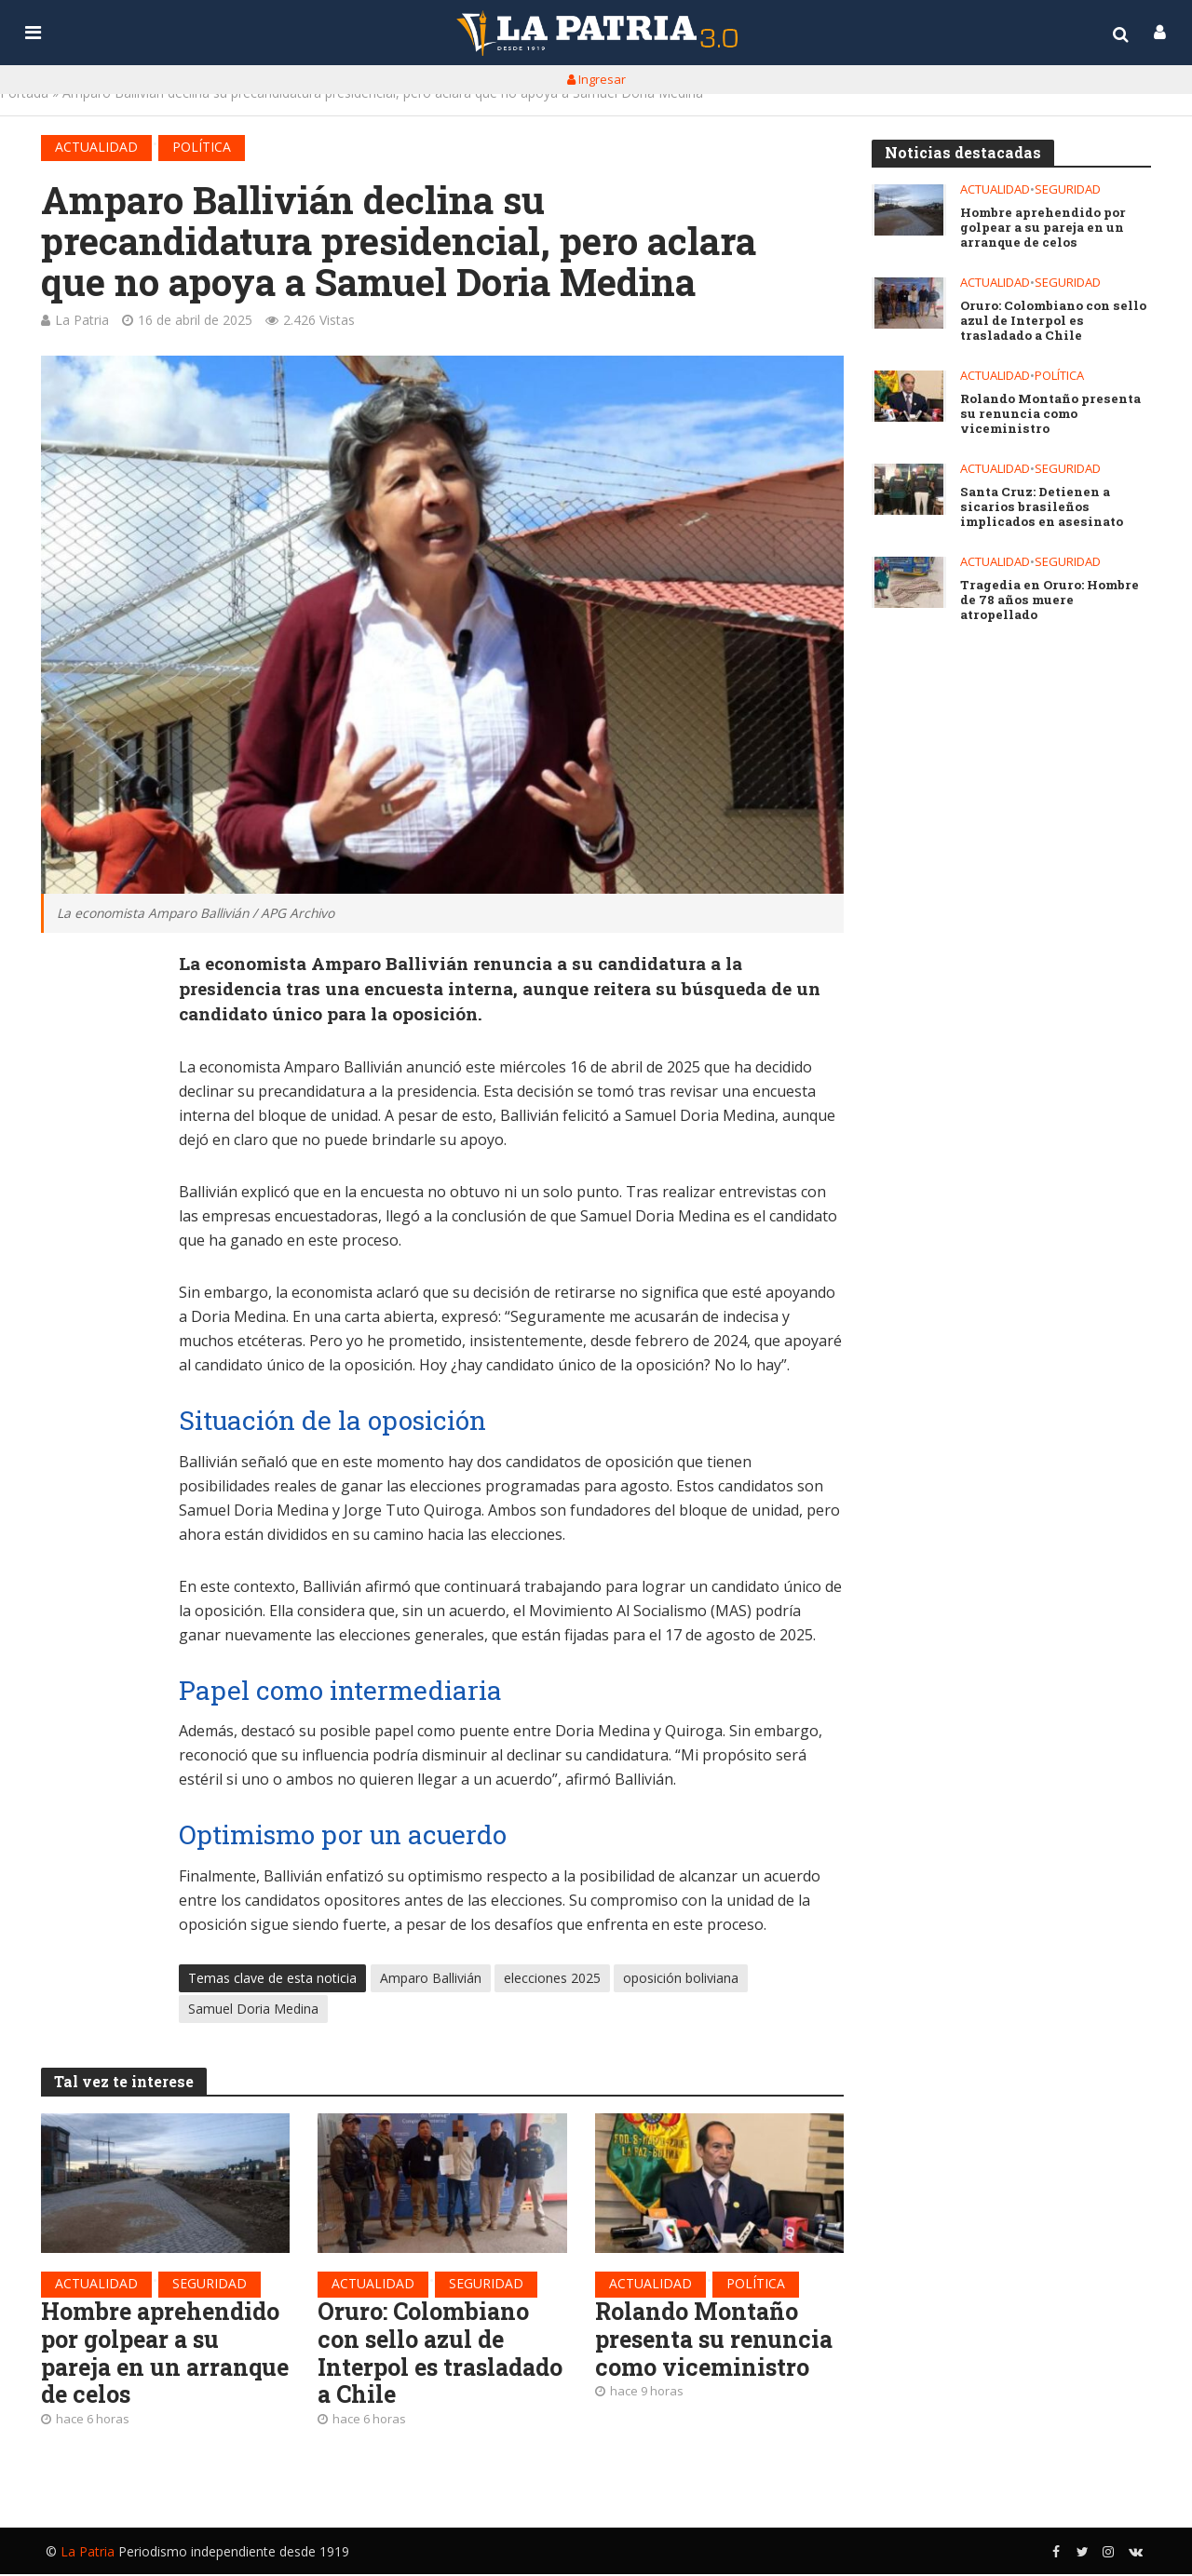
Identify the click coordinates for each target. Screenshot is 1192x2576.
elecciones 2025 (552, 1979)
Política (201, 146)
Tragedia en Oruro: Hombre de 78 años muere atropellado (1055, 593)
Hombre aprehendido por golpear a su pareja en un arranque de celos (164, 2355)
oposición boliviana (680, 1979)
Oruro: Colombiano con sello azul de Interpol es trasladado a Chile (425, 2355)
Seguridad (209, 2283)
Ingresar (596, 79)
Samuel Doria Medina (253, 2009)
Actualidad (96, 146)
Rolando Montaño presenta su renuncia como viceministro (717, 2340)
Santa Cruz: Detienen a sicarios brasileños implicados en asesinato (1039, 507)
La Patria (82, 320)
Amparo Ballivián (430, 1979)
